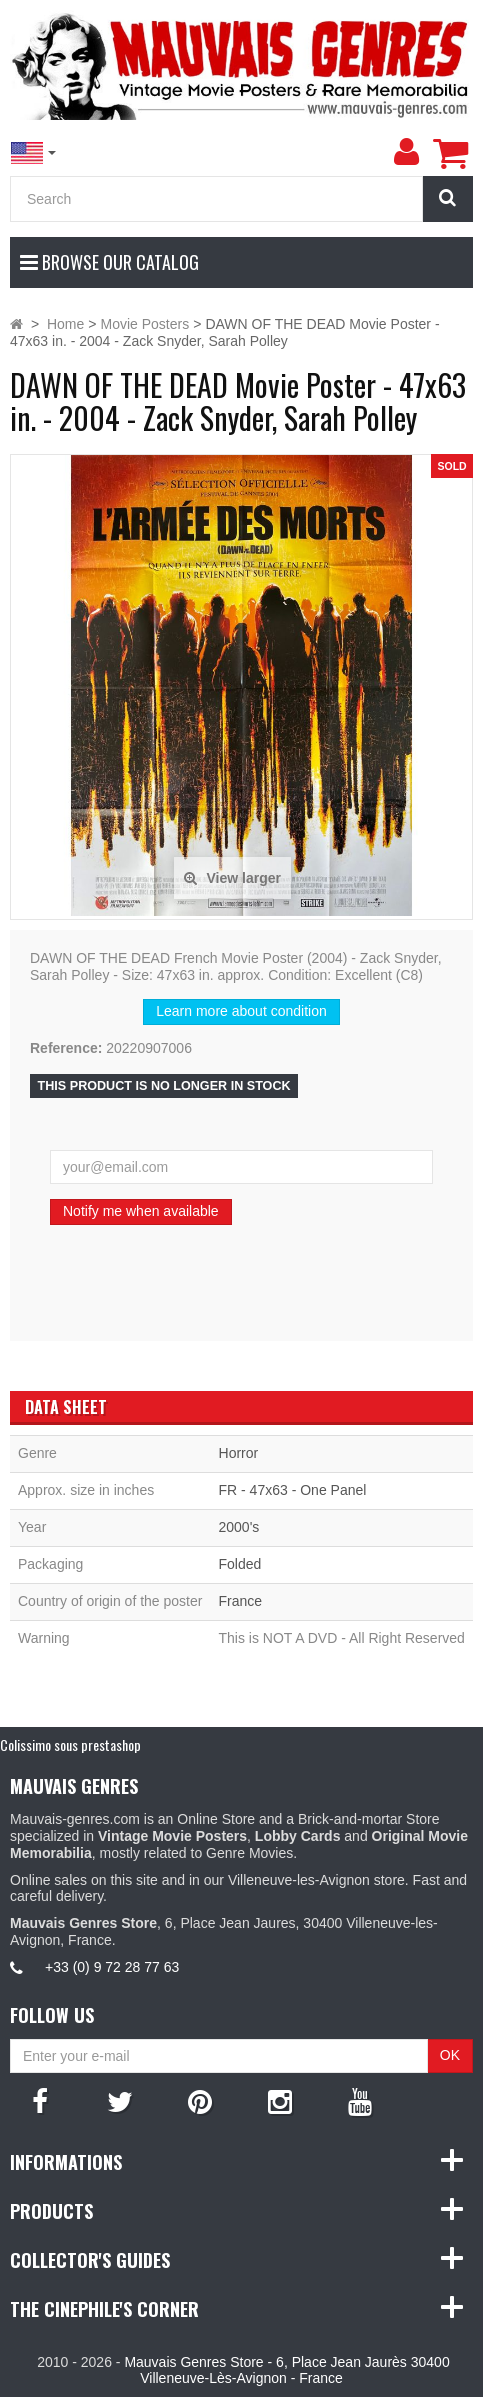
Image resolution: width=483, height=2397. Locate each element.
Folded (240, 1564)
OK (450, 2055)
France (241, 1601)
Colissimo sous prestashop (70, 1744)
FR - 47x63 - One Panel (293, 1490)
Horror (239, 1453)
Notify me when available (141, 1211)
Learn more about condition (241, 1011)
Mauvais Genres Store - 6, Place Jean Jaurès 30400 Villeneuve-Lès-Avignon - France (286, 2370)
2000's (239, 1527)
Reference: (66, 1048)
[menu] (406, 152)
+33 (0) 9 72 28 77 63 (112, 1967)
